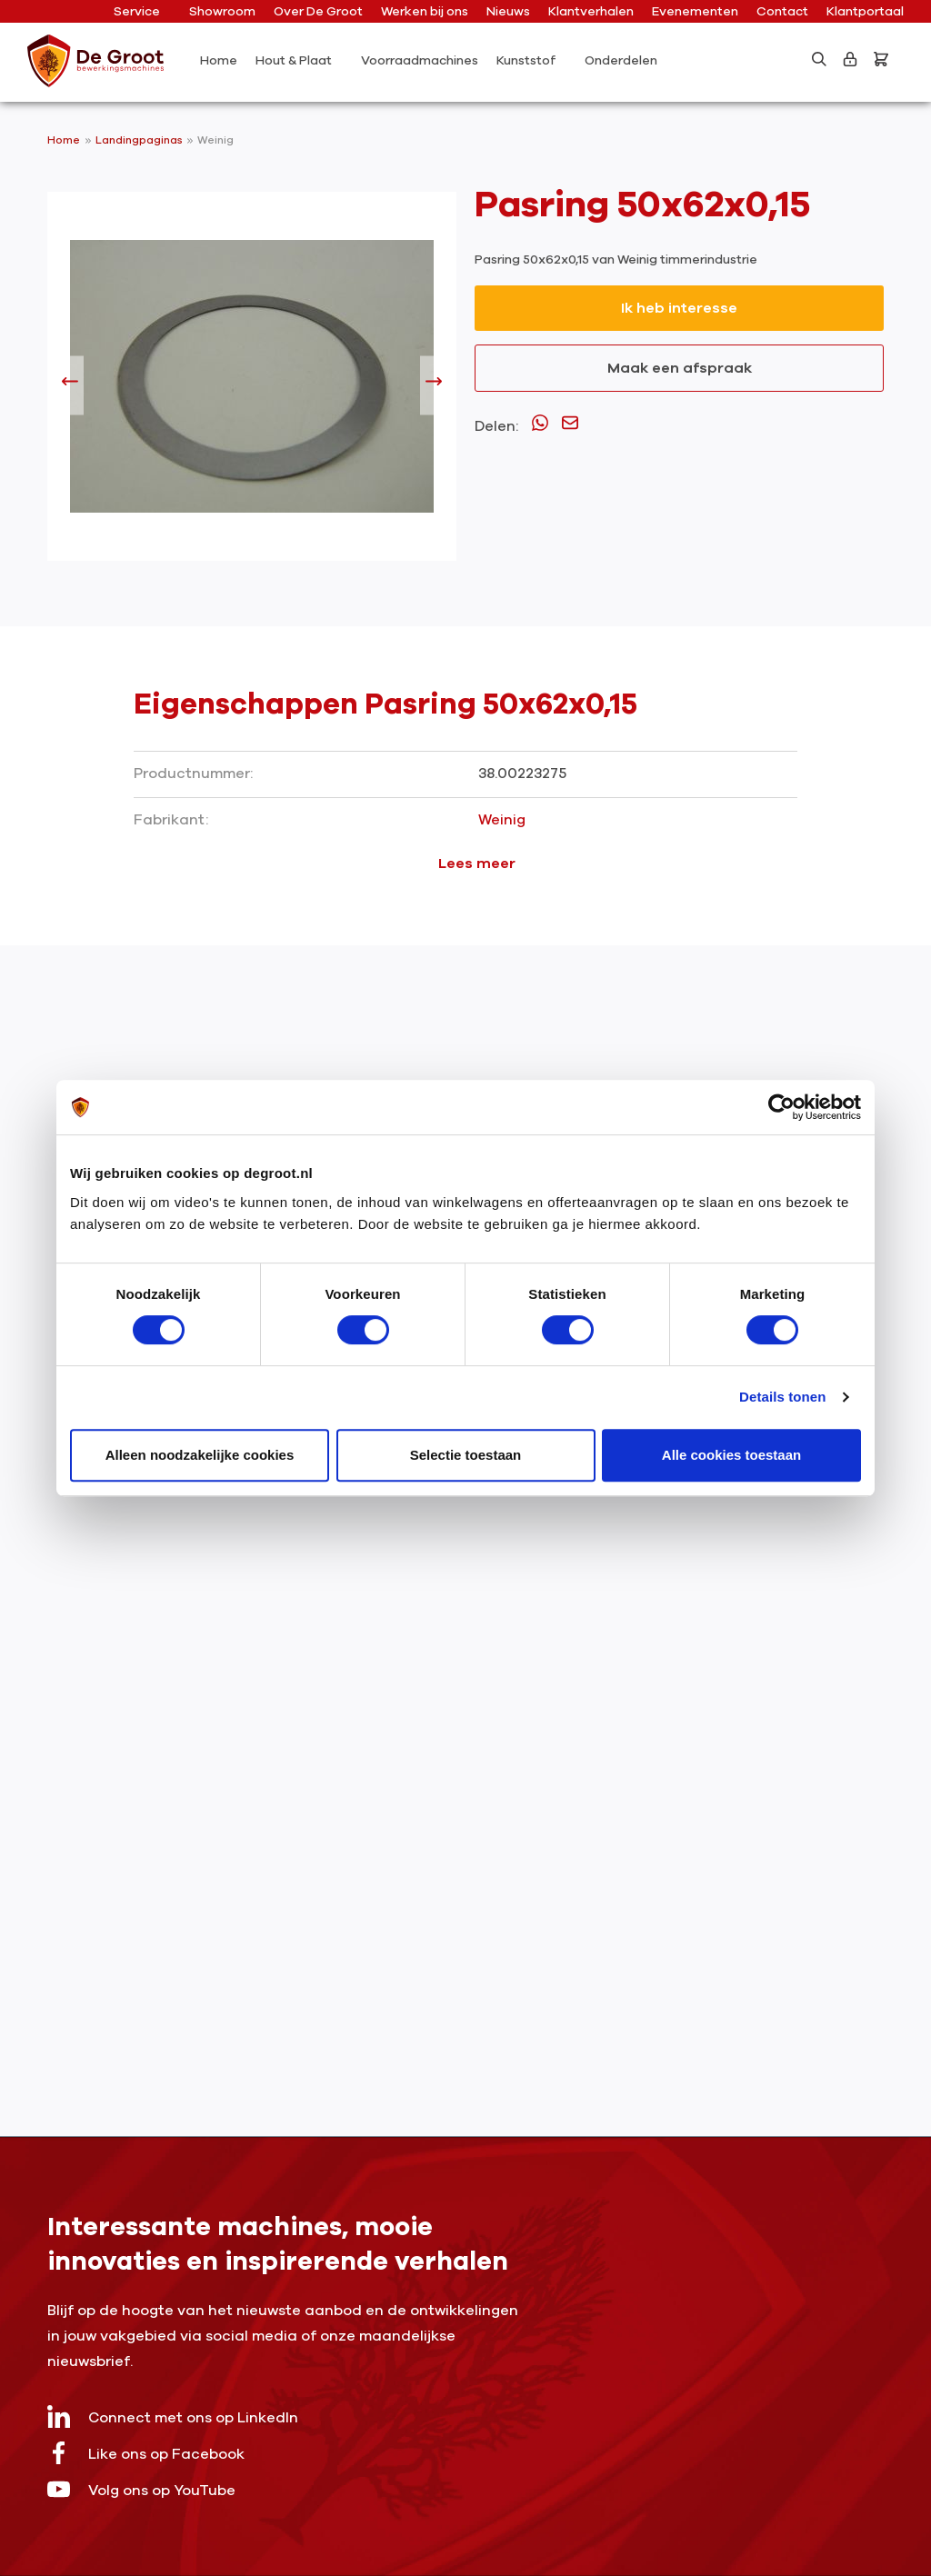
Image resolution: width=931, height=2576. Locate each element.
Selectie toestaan (466, 1455)
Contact (782, 11)
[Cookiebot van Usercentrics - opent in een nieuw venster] (781, 1107)
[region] (251, 385)
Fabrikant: (171, 820)
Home (63, 140)
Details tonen (782, 1396)
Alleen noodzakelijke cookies (200, 1455)
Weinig (215, 140)
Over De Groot (318, 11)
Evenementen (695, 11)
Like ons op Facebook (146, 2452)
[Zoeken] (819, 59)
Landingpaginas (140, 140)
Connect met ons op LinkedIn (172, 2416)
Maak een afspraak (679, 368)
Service (143, 11)
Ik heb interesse (679, 308)
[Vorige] (70, 384)
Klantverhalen (591, 11)
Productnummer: (193, 774)
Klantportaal (865, 11)
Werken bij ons (424, 11)
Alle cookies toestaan (731, 1455)
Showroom (222, 11)
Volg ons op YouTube (141, 2489)
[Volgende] (433, 384)
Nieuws (508, 11)
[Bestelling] (885, 59)
